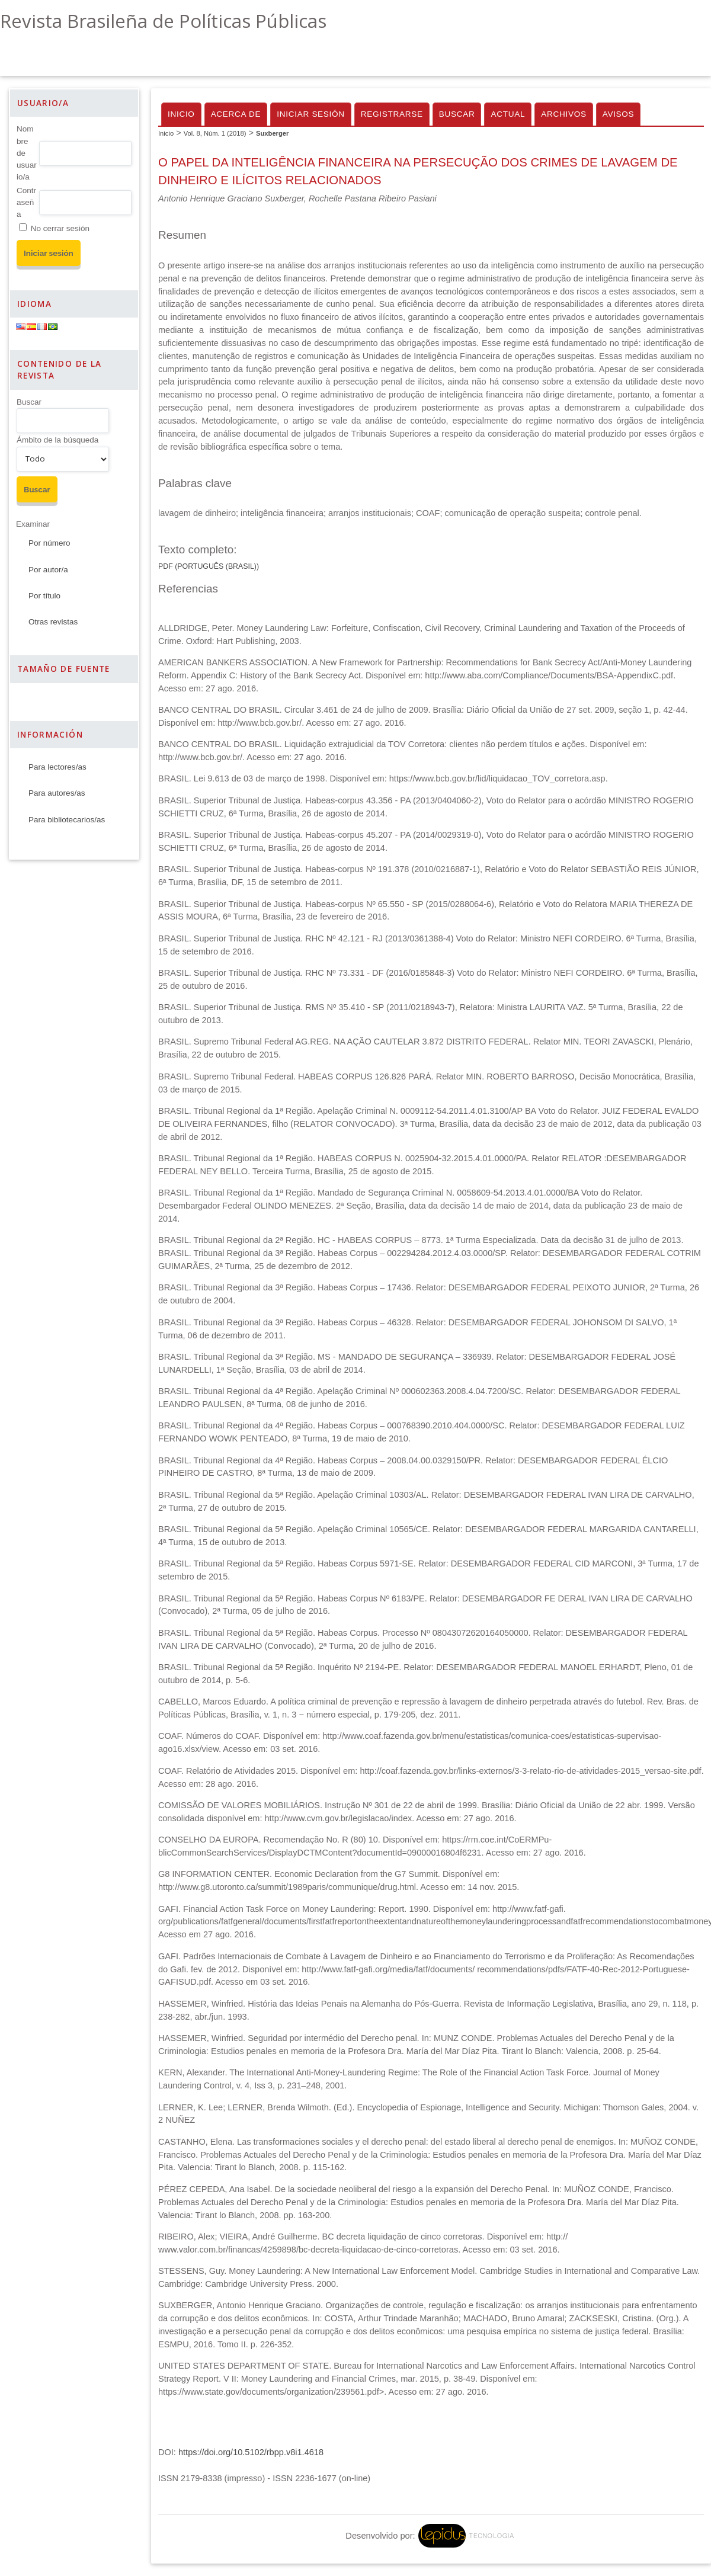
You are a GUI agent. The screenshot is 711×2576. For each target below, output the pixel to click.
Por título (44, 595)
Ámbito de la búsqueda (57, 439)
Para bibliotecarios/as (66, 819)
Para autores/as (56, 793)
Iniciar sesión (311, 114)
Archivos (563, 114)
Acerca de (236, 114)
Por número (49, 543)
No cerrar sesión (60, 228)
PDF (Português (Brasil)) (208, 566)
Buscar (29, 402)
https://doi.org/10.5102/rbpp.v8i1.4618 (251, 2452)
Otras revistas (53, 621)
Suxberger (272, 133)
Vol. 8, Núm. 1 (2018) (215, 133)
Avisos (619, 114)
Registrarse (392, 114)
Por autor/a (48, 569)
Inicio (181, 114)
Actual (508, 114)
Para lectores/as (57, 766)
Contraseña (26, 202)
